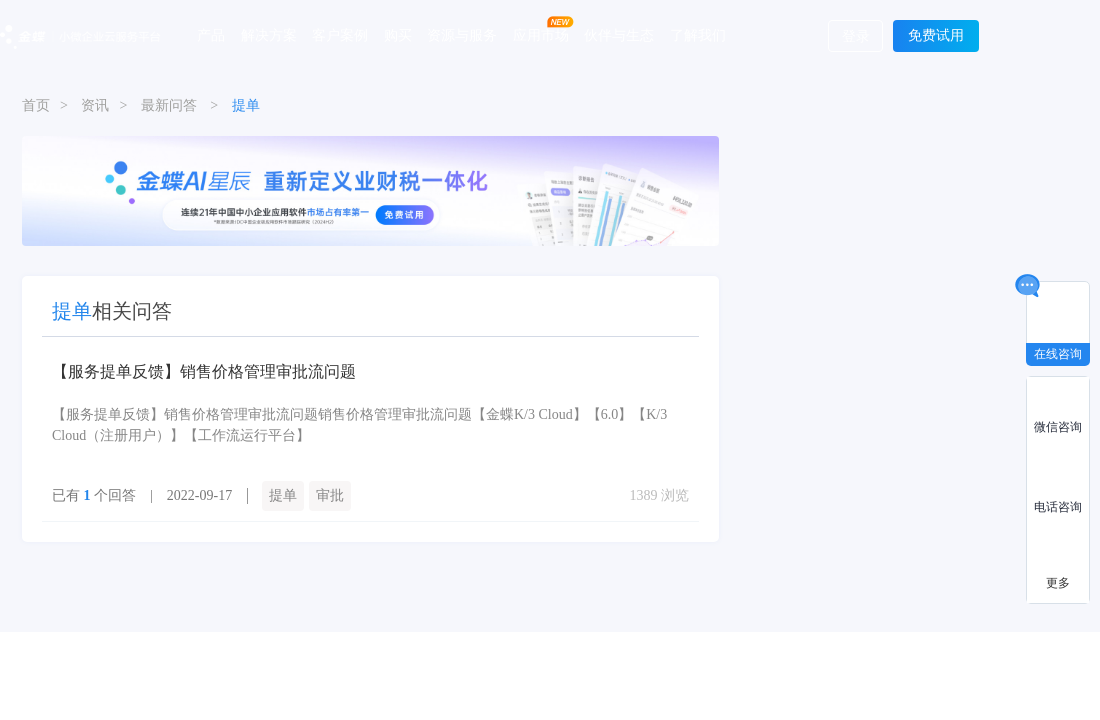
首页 (36, 105)
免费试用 (936, 35)
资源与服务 (462, 35)
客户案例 (340, 35)
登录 (856, 36)
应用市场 (541, 35)
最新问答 (169, 105)
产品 (211, 35)
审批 (330, 495)
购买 (398, 35)
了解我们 (698, 35)
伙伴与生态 (619, 35)
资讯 (95, 105)
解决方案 (269, 35)
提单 (283, 495)
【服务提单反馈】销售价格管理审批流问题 (204, 371)
